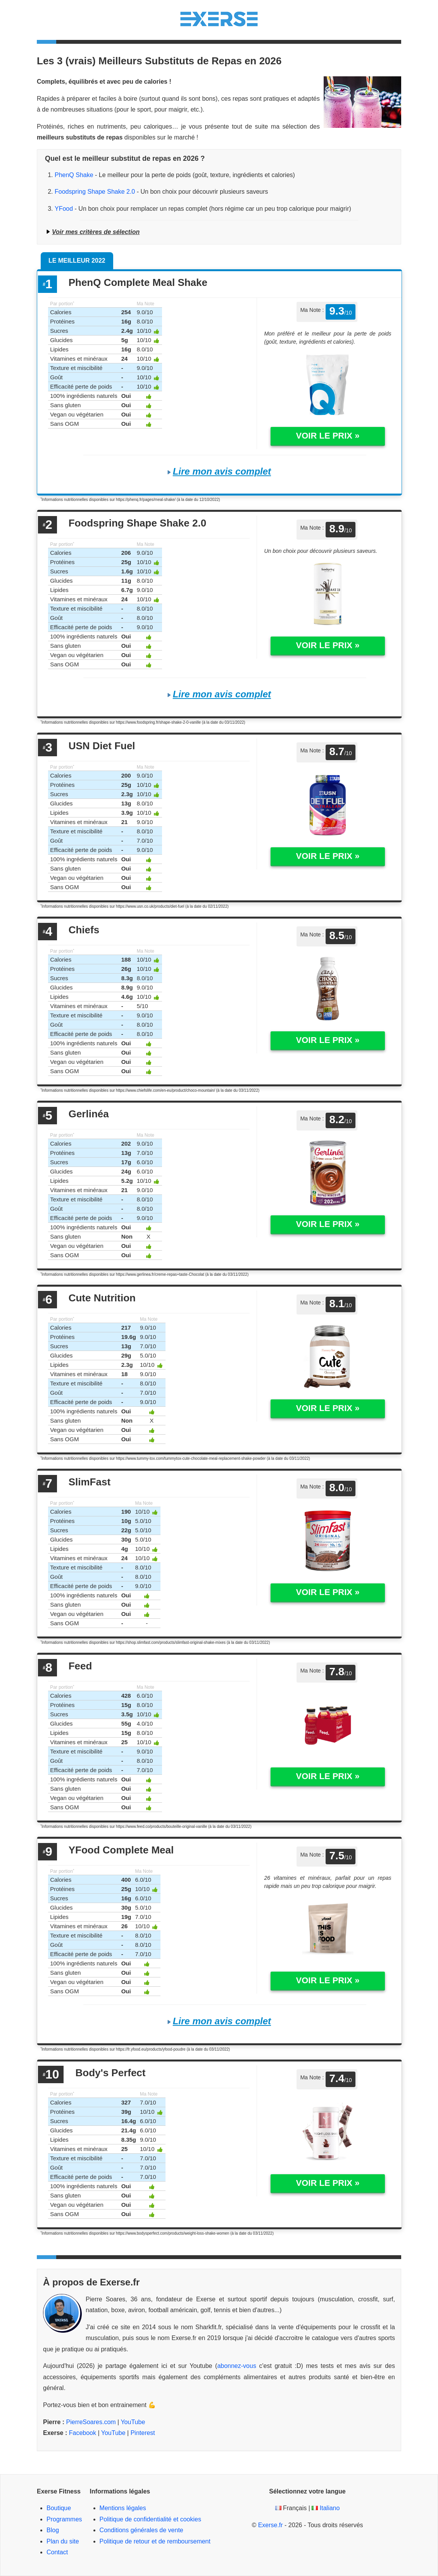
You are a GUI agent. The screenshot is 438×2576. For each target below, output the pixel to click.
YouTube (133, 2422)
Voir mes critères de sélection (96, 232)
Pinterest (143, 2433)
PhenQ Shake (74, 175)
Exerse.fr (270, 2525)
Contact (57, 2552)
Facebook (82, 2433)
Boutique (59, 2508)
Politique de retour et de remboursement (155, 2541)
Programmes (64, 2519)
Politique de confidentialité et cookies (150, 2519)
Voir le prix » (328, 436)
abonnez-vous (236, 2366)
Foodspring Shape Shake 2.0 (95, 191)
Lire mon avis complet (222, 471)
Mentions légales (123, 2508)
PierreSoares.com (91, 2422)
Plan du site (63, 2541)
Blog (53, 2530)
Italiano (330, 2508)
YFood (64, 208)
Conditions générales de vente (141, 2530)
